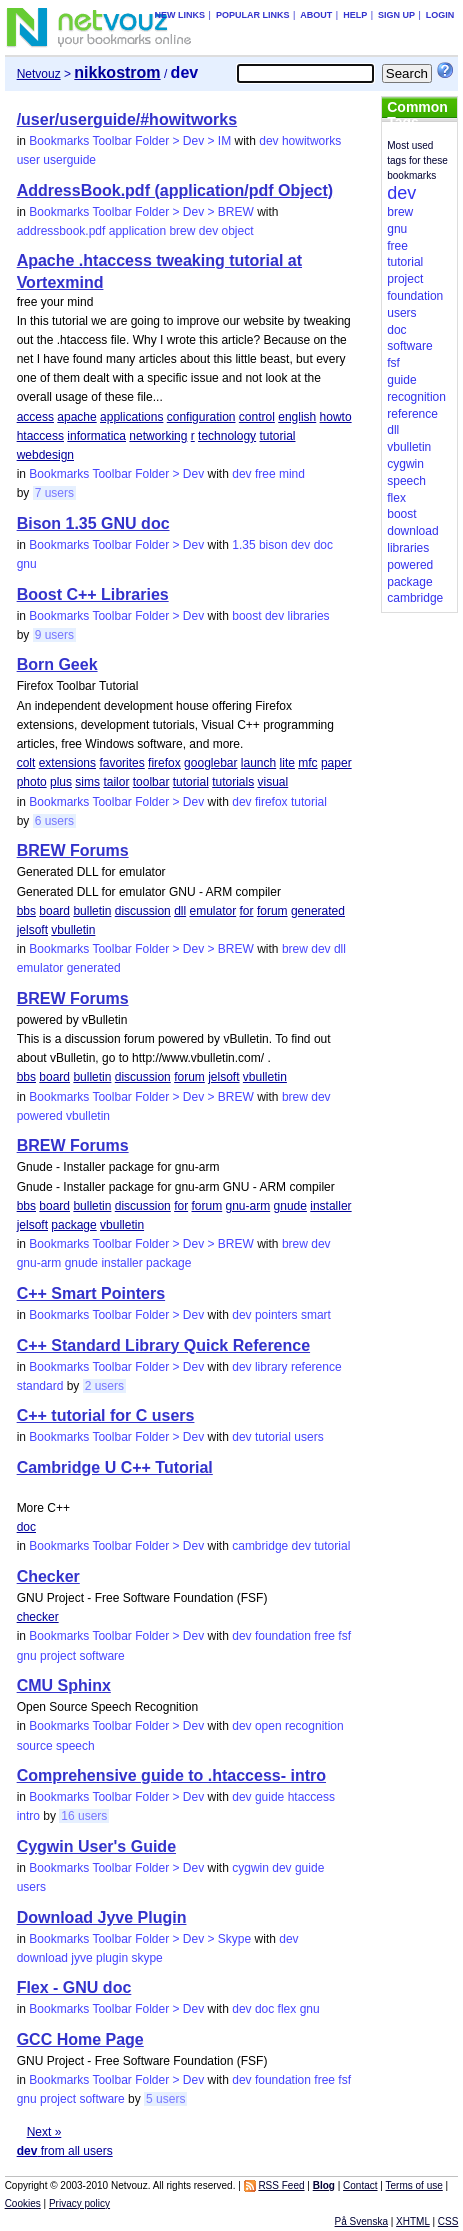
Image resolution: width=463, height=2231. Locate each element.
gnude (290, 1206)
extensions (67, 763)
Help (355, 15)
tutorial (277, 436)
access (35, 417)
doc (323, 545)
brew (182, 231)
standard (40, 1386)
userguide (69, 160)
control (257, 417)
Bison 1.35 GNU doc (93, 523)
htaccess (40, 436)
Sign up (396, 15)
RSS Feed (281, 2185)
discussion (143, 911)
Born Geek (57, 664)
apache (76, 417)
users (308, 1437)
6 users (54, 821)
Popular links (253, 15)
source (35, 1746)
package (73, 1225)
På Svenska (361, 2221)
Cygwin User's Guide (96, 1846)
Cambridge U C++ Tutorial (115, 1467)
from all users (65, 2151)
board (54, 911)
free (265, 474)
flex (287, 2009)
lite (287, 763)
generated (318, 911)
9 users (54, 635)
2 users (104, 1386)
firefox (164, 763)
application (137, 231)
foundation (283, 1636)
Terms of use (414, 2185)
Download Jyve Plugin (102, 1917)
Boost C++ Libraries (93, 594)
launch (258, 763)
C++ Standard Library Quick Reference (163, 1345)
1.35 (243, 545)
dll (180, 911)
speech (75, 1746)
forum (272, 911)
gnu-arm (248, 1206)
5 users (165, 2099)
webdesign (45, 455)
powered (40, 1116)
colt (26, 763)
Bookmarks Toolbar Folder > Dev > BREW (141, 212)
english (297, 417)
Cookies (23, 2203)
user (28, 160)
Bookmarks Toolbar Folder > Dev (116, 474)
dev (268, 141)
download (42, 1958)
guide (269, 1797)
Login (440, 15)
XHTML (413, 2221)
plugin (112, 1958)
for (247, 911)
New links (180, 15)
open (268, 1726)
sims (87, 782)
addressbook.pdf (61, 231)
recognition (314, 1726)
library (271, 1367)
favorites (121, 763)
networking (158, 436)
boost (246, 616)
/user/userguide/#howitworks (127, 119)
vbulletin (73, 930)
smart (316, 1315)
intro (28, 1816)
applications (131, 417)
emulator (212, 911)
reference (316, 1367)
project (58, 1656)
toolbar (151, 782)
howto (336, 417)
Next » (44, 2132)
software (101, 1656)
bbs (26, 911)
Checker (48, 1576)
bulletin (92, 911)
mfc (307, 763)
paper (336, 763)
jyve (81, 1958)
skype (146, 1958)
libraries (309, 616)
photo (32, 782)
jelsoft (32, 930)
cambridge (260, 1546)
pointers (276, 1315)
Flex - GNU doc (74, 1987)
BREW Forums (73, 850)
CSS (448, 2221)
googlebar (210, 763)
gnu (27, 564)
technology (227, 436)
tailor (116, 782)
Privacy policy (79, 2203)
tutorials (233, 782)
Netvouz (39, 74)
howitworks (311, 141)
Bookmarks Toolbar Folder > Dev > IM (130, 141)
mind (292, 474)
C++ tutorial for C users (106, 1415)
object (237, 231)
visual (273, 782)
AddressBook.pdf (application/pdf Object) (175, 190)
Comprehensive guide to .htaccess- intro (171, 1775)
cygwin (250, 1868)
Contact (360, 2185)
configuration (201, 417)
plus (61, 782)
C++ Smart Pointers (91, 1293)
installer (330, 1206)
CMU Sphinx (64, 1685)
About (316, 15)
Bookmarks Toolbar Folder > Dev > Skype (140, 1939)
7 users (54, 493)
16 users (84, 1816)
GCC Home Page (80, 2039)
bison (273, 545)
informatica (96, 436)
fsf (344, 1636)
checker (38, 1617)
